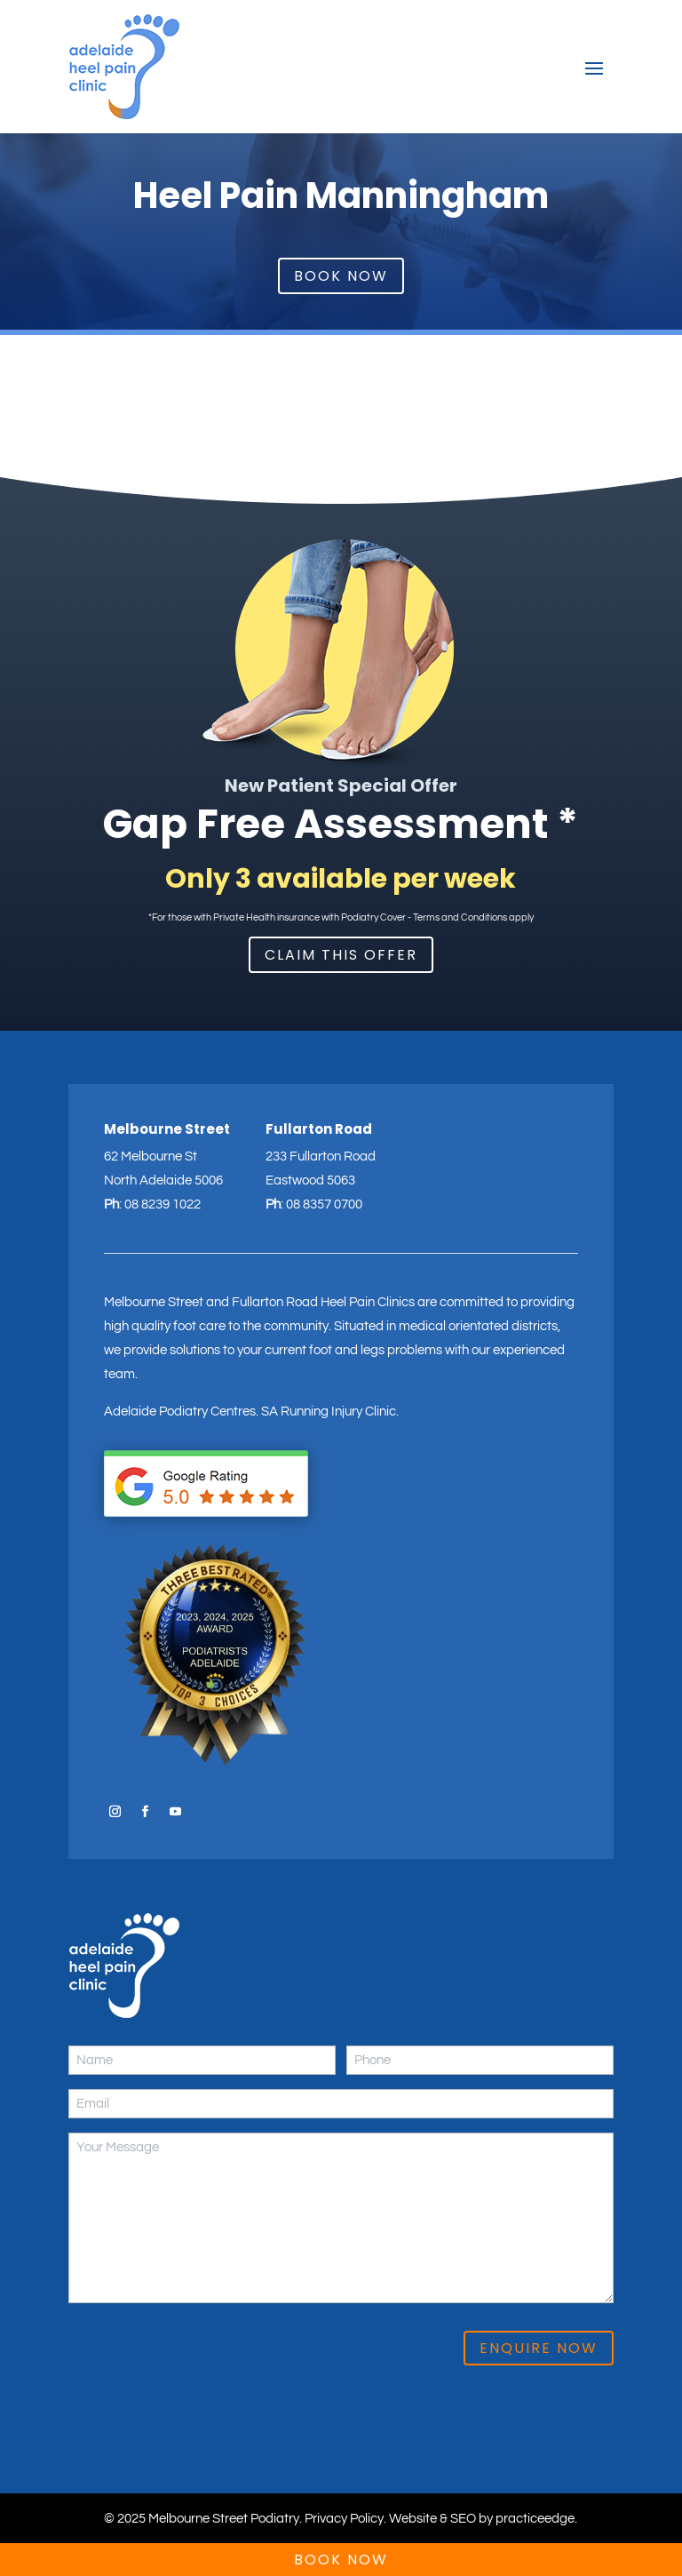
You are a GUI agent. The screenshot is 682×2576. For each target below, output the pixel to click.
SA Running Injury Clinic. (330, 1411)
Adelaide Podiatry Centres (180, 1411)
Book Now (341, 276)
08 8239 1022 (162, 1204)
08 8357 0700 (324, 1204)
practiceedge (535, 2518)
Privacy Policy (344, 2518)
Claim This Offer (341, 955)
